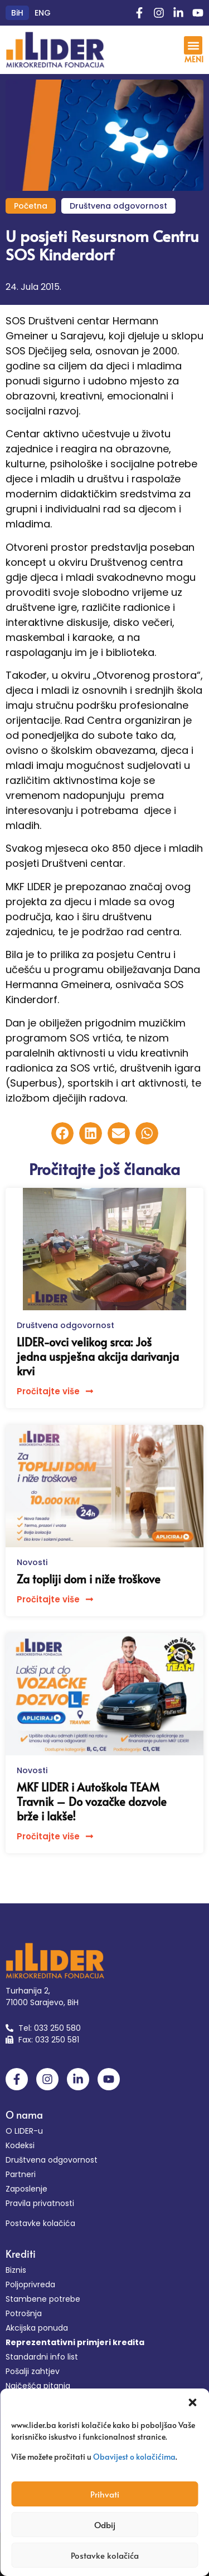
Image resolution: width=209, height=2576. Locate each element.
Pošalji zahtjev (33, 2371)
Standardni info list (42, 2356)
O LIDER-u (24, 2130)
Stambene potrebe (43, 2298)
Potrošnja (24, 2313)
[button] (192, 2402)
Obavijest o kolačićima (134, 2456)
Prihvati (104, 2494)
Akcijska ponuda (37, 2327)
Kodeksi (20, 2145)
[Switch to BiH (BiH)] (17, 13)
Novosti (32, 1562)
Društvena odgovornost (118, 205)
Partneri (21, 2174)
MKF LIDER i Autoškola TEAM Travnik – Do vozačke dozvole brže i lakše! (92, 1801)
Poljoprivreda (30, 2284)
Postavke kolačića (105, 2555)
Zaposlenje (26, 2188)
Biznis (16, 2270)
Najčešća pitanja (38, 2385)
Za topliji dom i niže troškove (89, 1579)
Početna (30, 205)
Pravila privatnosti (40, 2203)
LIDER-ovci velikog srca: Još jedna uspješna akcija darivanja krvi (98, 1356)
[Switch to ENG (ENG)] (42, 13)
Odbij (104, 2524)
